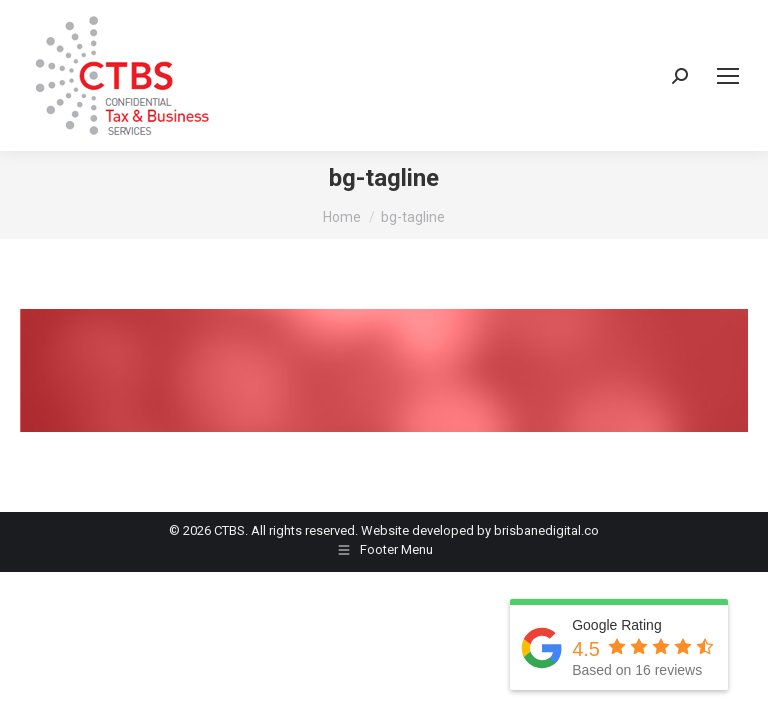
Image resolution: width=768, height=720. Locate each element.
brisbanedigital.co (546, 530)
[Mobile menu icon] (728, 76)
